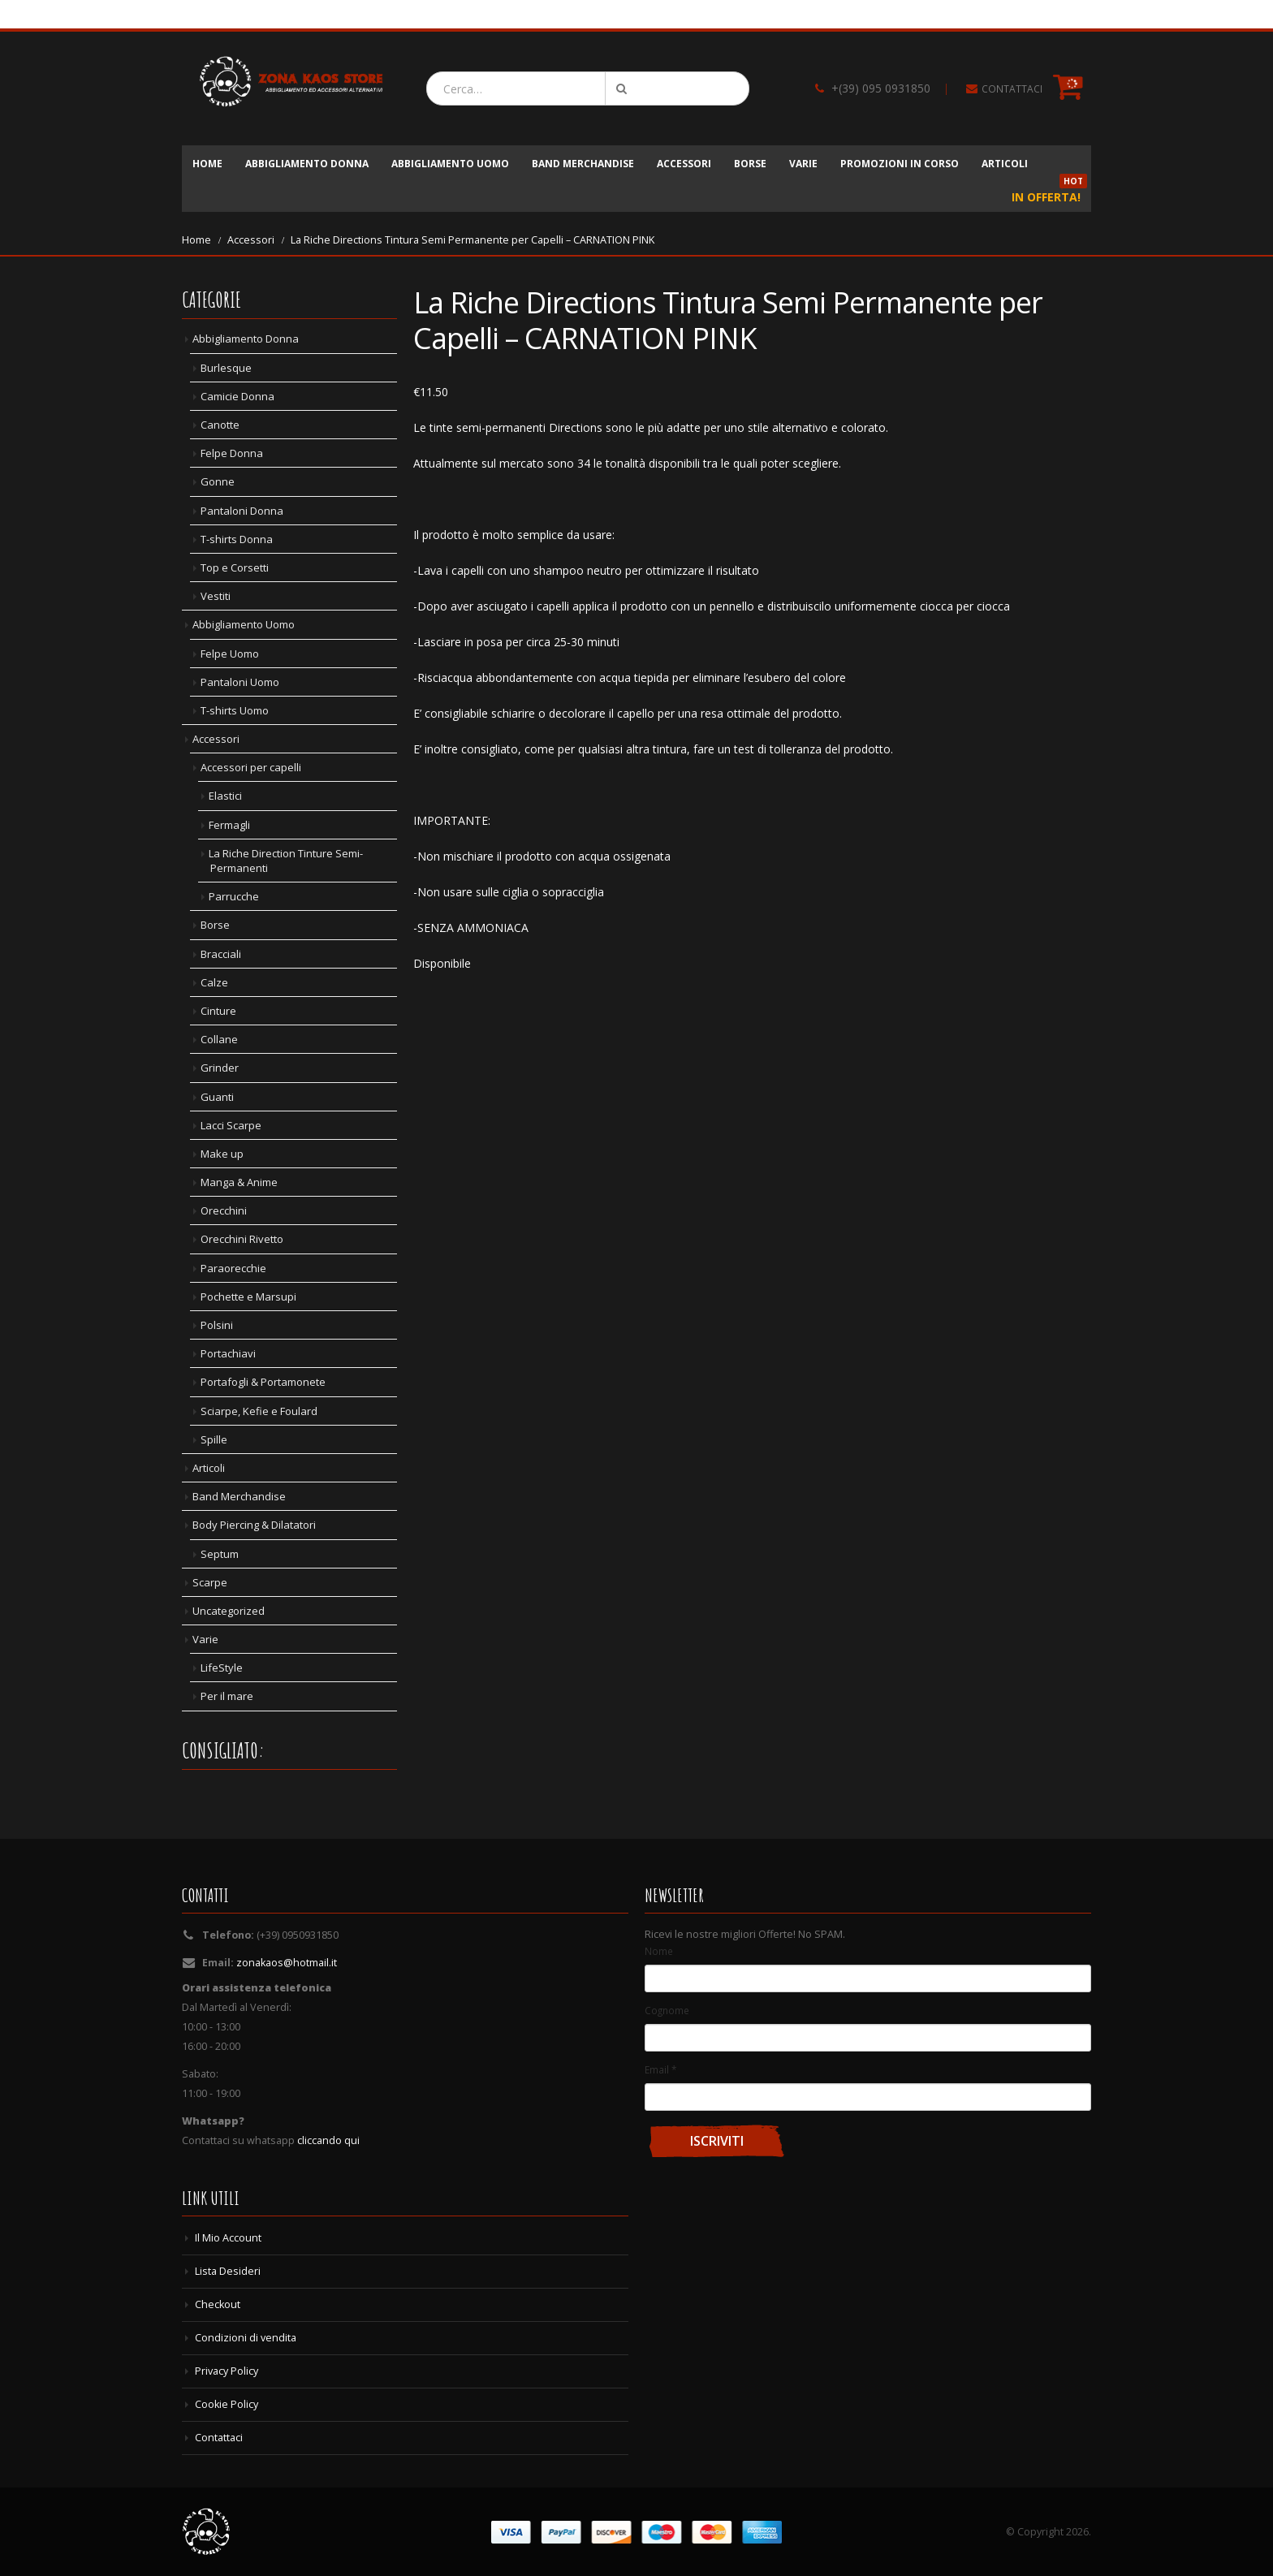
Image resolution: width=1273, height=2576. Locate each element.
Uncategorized (228, 1610)
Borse (750, 163)
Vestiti (216, 596)
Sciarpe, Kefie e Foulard (259, 1411)
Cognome (667, 2010)
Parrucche (234, 896)
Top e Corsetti (235, 567)
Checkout (217, 2304)
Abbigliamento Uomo (450, 163)
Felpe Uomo (230, 653)
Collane (219, 1039)
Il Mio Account (228, 2238)
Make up (222, 1153)
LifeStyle (222, 1667)
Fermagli (229, 825)
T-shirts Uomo (235, 710)
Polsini (217, 1325)
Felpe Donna (232, 453)
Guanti (217, 1097)
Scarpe (209, 1582)
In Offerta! (1049, 192)
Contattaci (219, 2437)
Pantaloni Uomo (240, 682)
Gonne (218, 481)
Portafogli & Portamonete (263, 1381)
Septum (220, 1554)
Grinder (220, 1067)
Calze (214, 982)
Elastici (225, 795)
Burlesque (226, 367)
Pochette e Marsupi (248, 1296)
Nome (659, 1950)
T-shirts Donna (237, 539)
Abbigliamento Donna (307, 163)
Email (660, 2069)
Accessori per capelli (251, 767)
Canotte (220, 424)
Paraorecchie (233, 1268)
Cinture (218, 1010)
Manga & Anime (239, 1182)
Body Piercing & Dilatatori (254, 1524)
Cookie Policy (226, 2404)
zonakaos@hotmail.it (286, 1963)
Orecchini (224, 1210)
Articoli (1005, 163)
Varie (803, 163)
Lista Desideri (228, 2271)
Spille (214, 1439)
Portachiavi (228, 1353)
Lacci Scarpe (231, 1125)
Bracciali (221, 954)
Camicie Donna (237, 396)
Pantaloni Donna (242, 510)
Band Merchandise (583, 163)
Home (207, 163)
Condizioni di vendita (245, 2338)
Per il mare (227, 1696)
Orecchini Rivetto (242, 1239)
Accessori (684, 163)
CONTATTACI (1012, 89)
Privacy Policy (226, 2371)
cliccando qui (328, 2140)
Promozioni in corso (899, 163)
